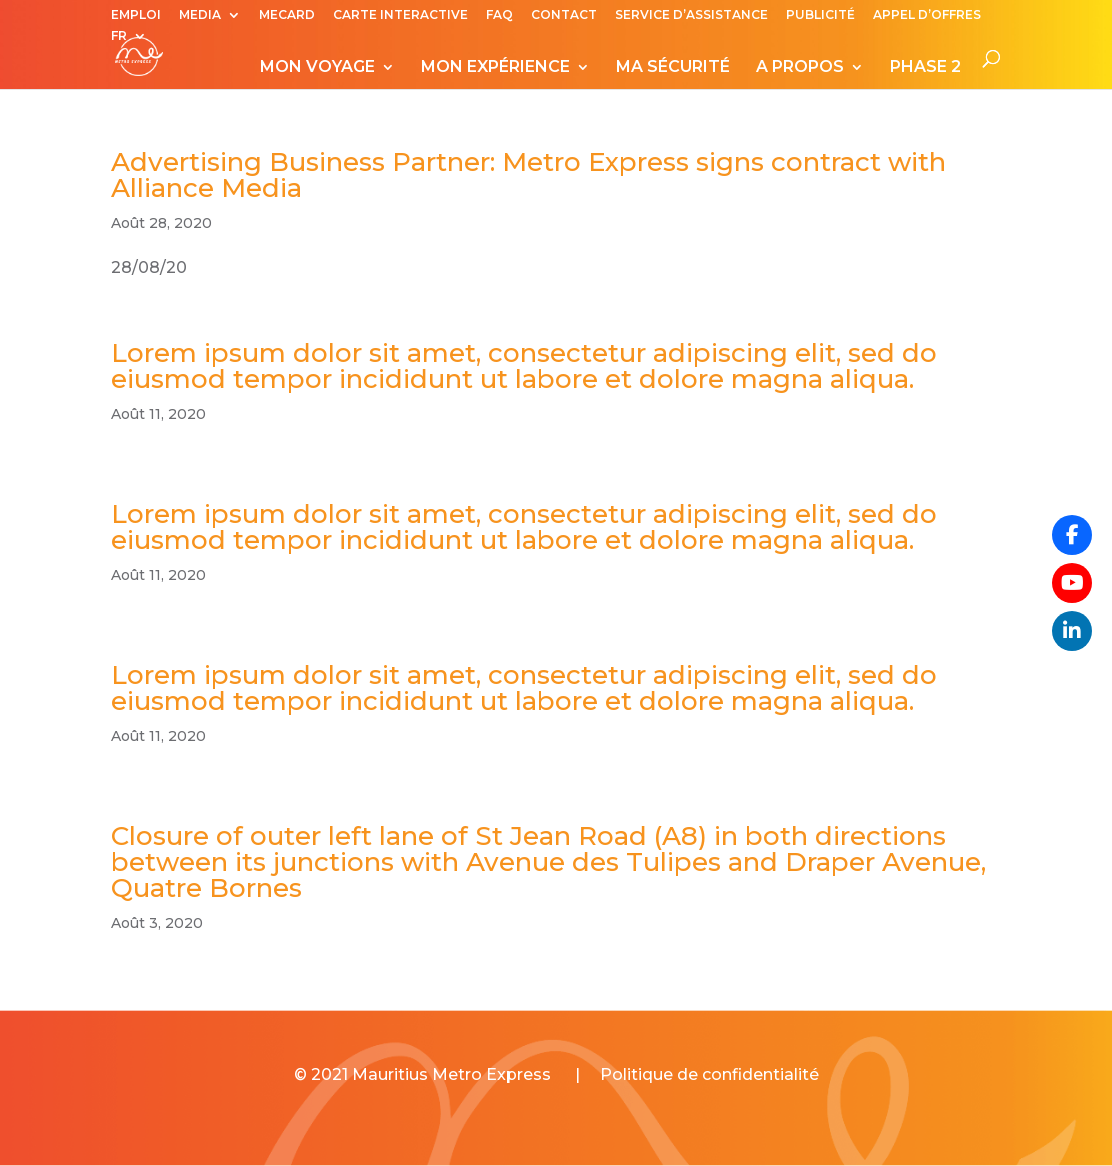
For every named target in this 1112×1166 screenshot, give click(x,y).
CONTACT (564, 15)
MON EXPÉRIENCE (495, 68)
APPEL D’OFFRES (927, 15)
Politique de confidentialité (709, 1074)
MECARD (287, 15)
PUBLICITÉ (820, 15)
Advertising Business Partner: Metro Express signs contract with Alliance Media (528, 175)
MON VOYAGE (317, 68)
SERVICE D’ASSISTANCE (691, 15)
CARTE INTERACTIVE (400, 15)
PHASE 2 (925, 68)
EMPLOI (136, 15)
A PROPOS (800, 68)
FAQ (499, 15)
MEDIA (200, 15)
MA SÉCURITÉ (673, 68)
